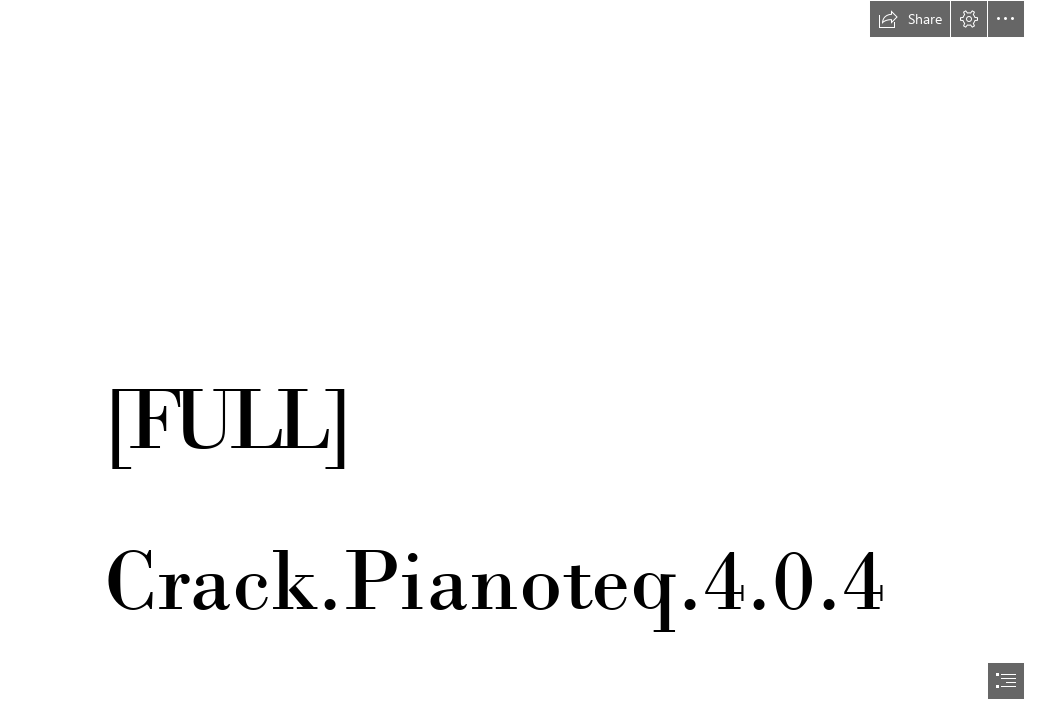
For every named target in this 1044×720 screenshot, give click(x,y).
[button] (910, 19)
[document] (522, 360)
